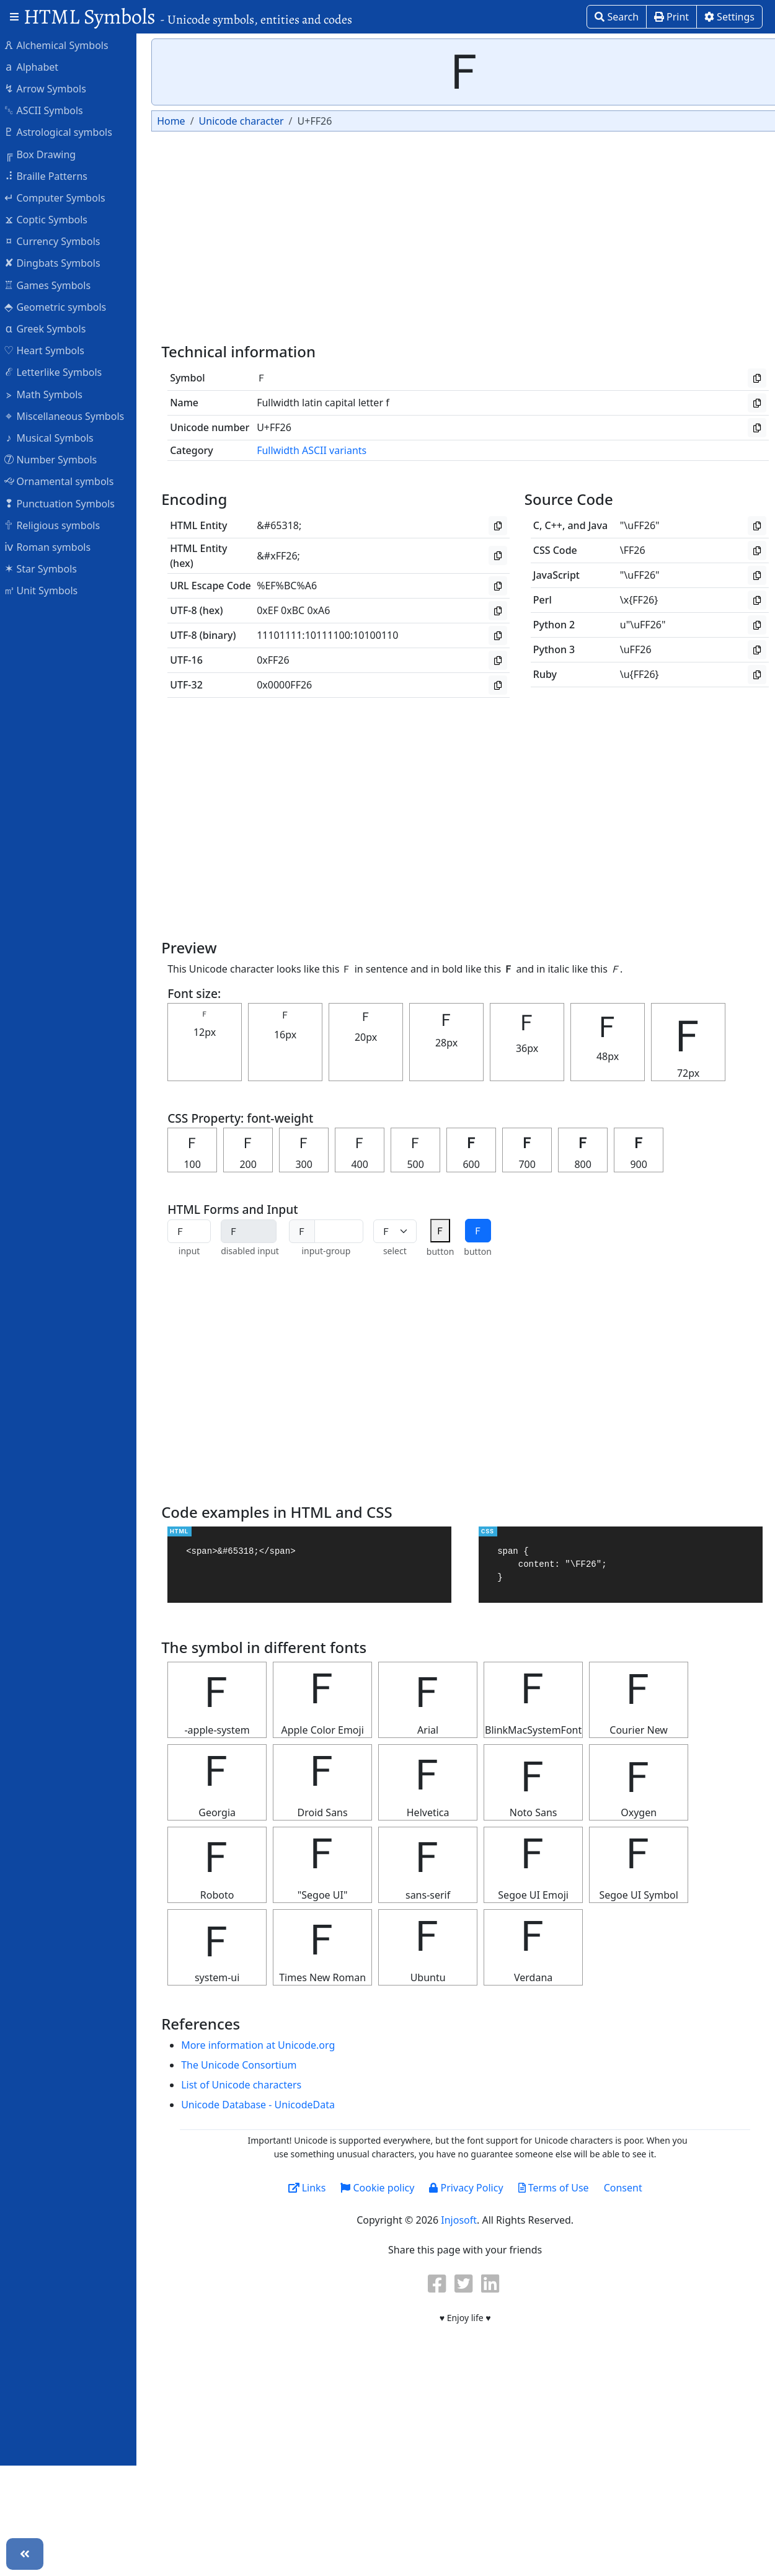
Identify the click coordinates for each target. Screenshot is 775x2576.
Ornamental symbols (65, 480)
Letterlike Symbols (59, 371)
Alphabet (37, 66)
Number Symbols (56, 459)
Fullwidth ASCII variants (318, 450)
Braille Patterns (52, 175)
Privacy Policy (472, 2188)
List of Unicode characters (247, 2085)
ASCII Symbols (49, 109)
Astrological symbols (64, 131)
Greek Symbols (51, 328)
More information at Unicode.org (264, 2045)
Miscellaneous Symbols (70, 415)
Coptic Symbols (52, 219)
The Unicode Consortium (245, 2065)
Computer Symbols (60, 197)
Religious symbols (58, 524)
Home (177, 121)
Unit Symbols (47, 589)
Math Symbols (49, 393)
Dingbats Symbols (58, 262)
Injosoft (465, 2220)
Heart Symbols (50, 349)
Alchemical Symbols (62, 44)
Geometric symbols (61, 306)
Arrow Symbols (51, 88)
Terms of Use (559, 2188)
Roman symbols (53, 546)
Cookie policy (383, 2188)
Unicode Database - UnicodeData (264, 2104)
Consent (629, 2188)
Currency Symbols (58, 240)
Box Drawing (46, 153)
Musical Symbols (55, 437)
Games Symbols (53, 284)
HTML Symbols (188, 16)
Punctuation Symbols (65, 503)
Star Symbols (46, 568)
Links (313, 2188)
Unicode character (247, 121)
